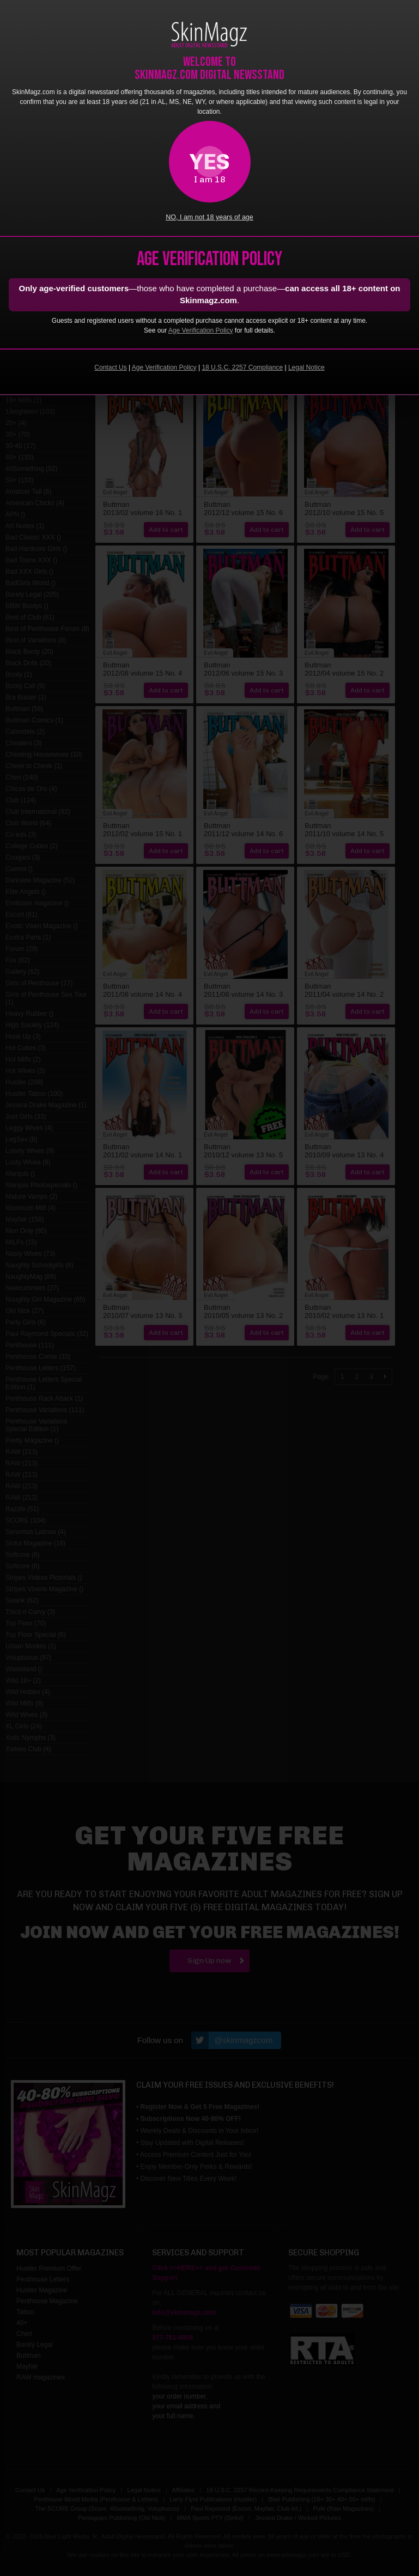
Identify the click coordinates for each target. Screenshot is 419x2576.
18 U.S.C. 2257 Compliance (242, 367)
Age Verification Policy (200, 330)
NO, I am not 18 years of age (209, 217)
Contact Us (110, 367)
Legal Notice (306, 367)
